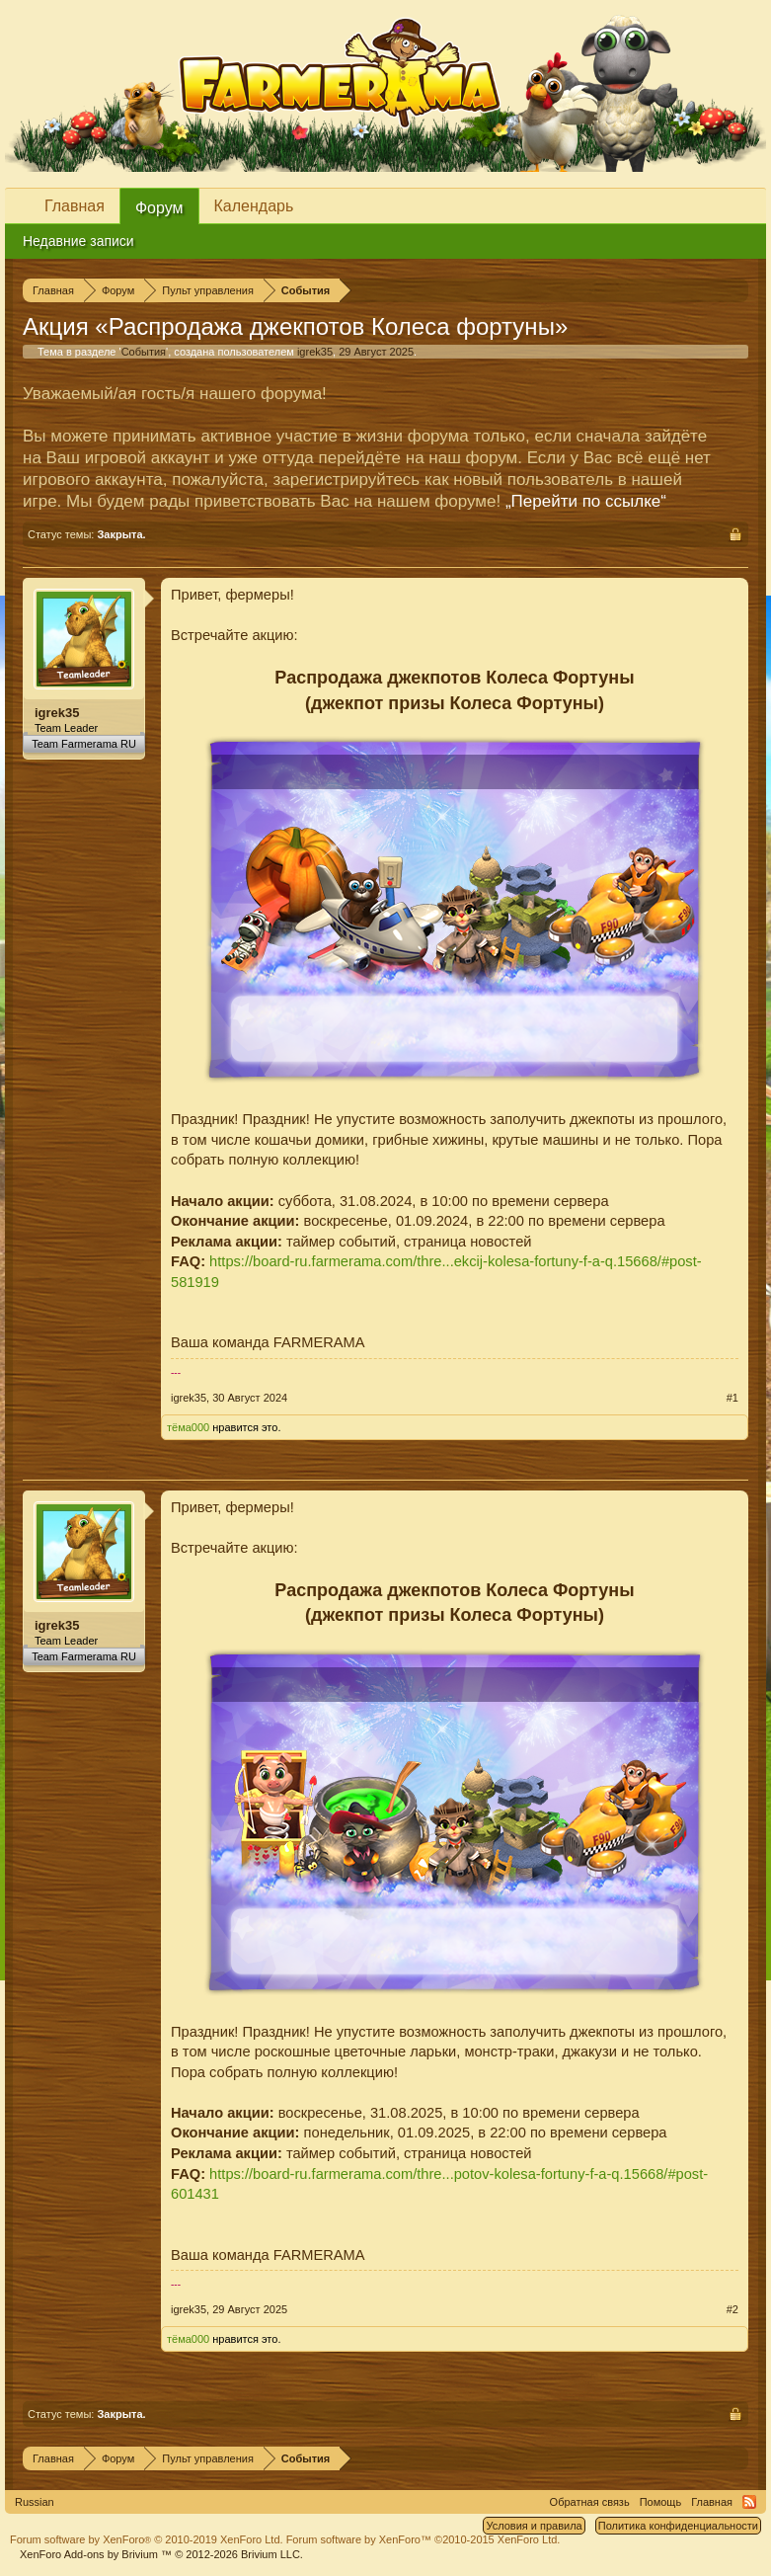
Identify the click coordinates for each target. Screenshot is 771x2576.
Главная (74, 206)
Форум (159, 208)
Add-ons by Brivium (161, 2554)
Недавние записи (78, 241)
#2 (732, 2309)
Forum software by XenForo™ (423, 2539)
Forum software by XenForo (146, 2539)
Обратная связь (590, 2502)
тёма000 (188, 1427)
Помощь (661, 2502)
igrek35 (315, 352)
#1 (732, 1398)
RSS (749, 2502)
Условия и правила (533, 2526)
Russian (34, 2502)
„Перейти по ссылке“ (585, 501)
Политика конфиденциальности (678, 2526)
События (143, 352)
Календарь (254, 206)
